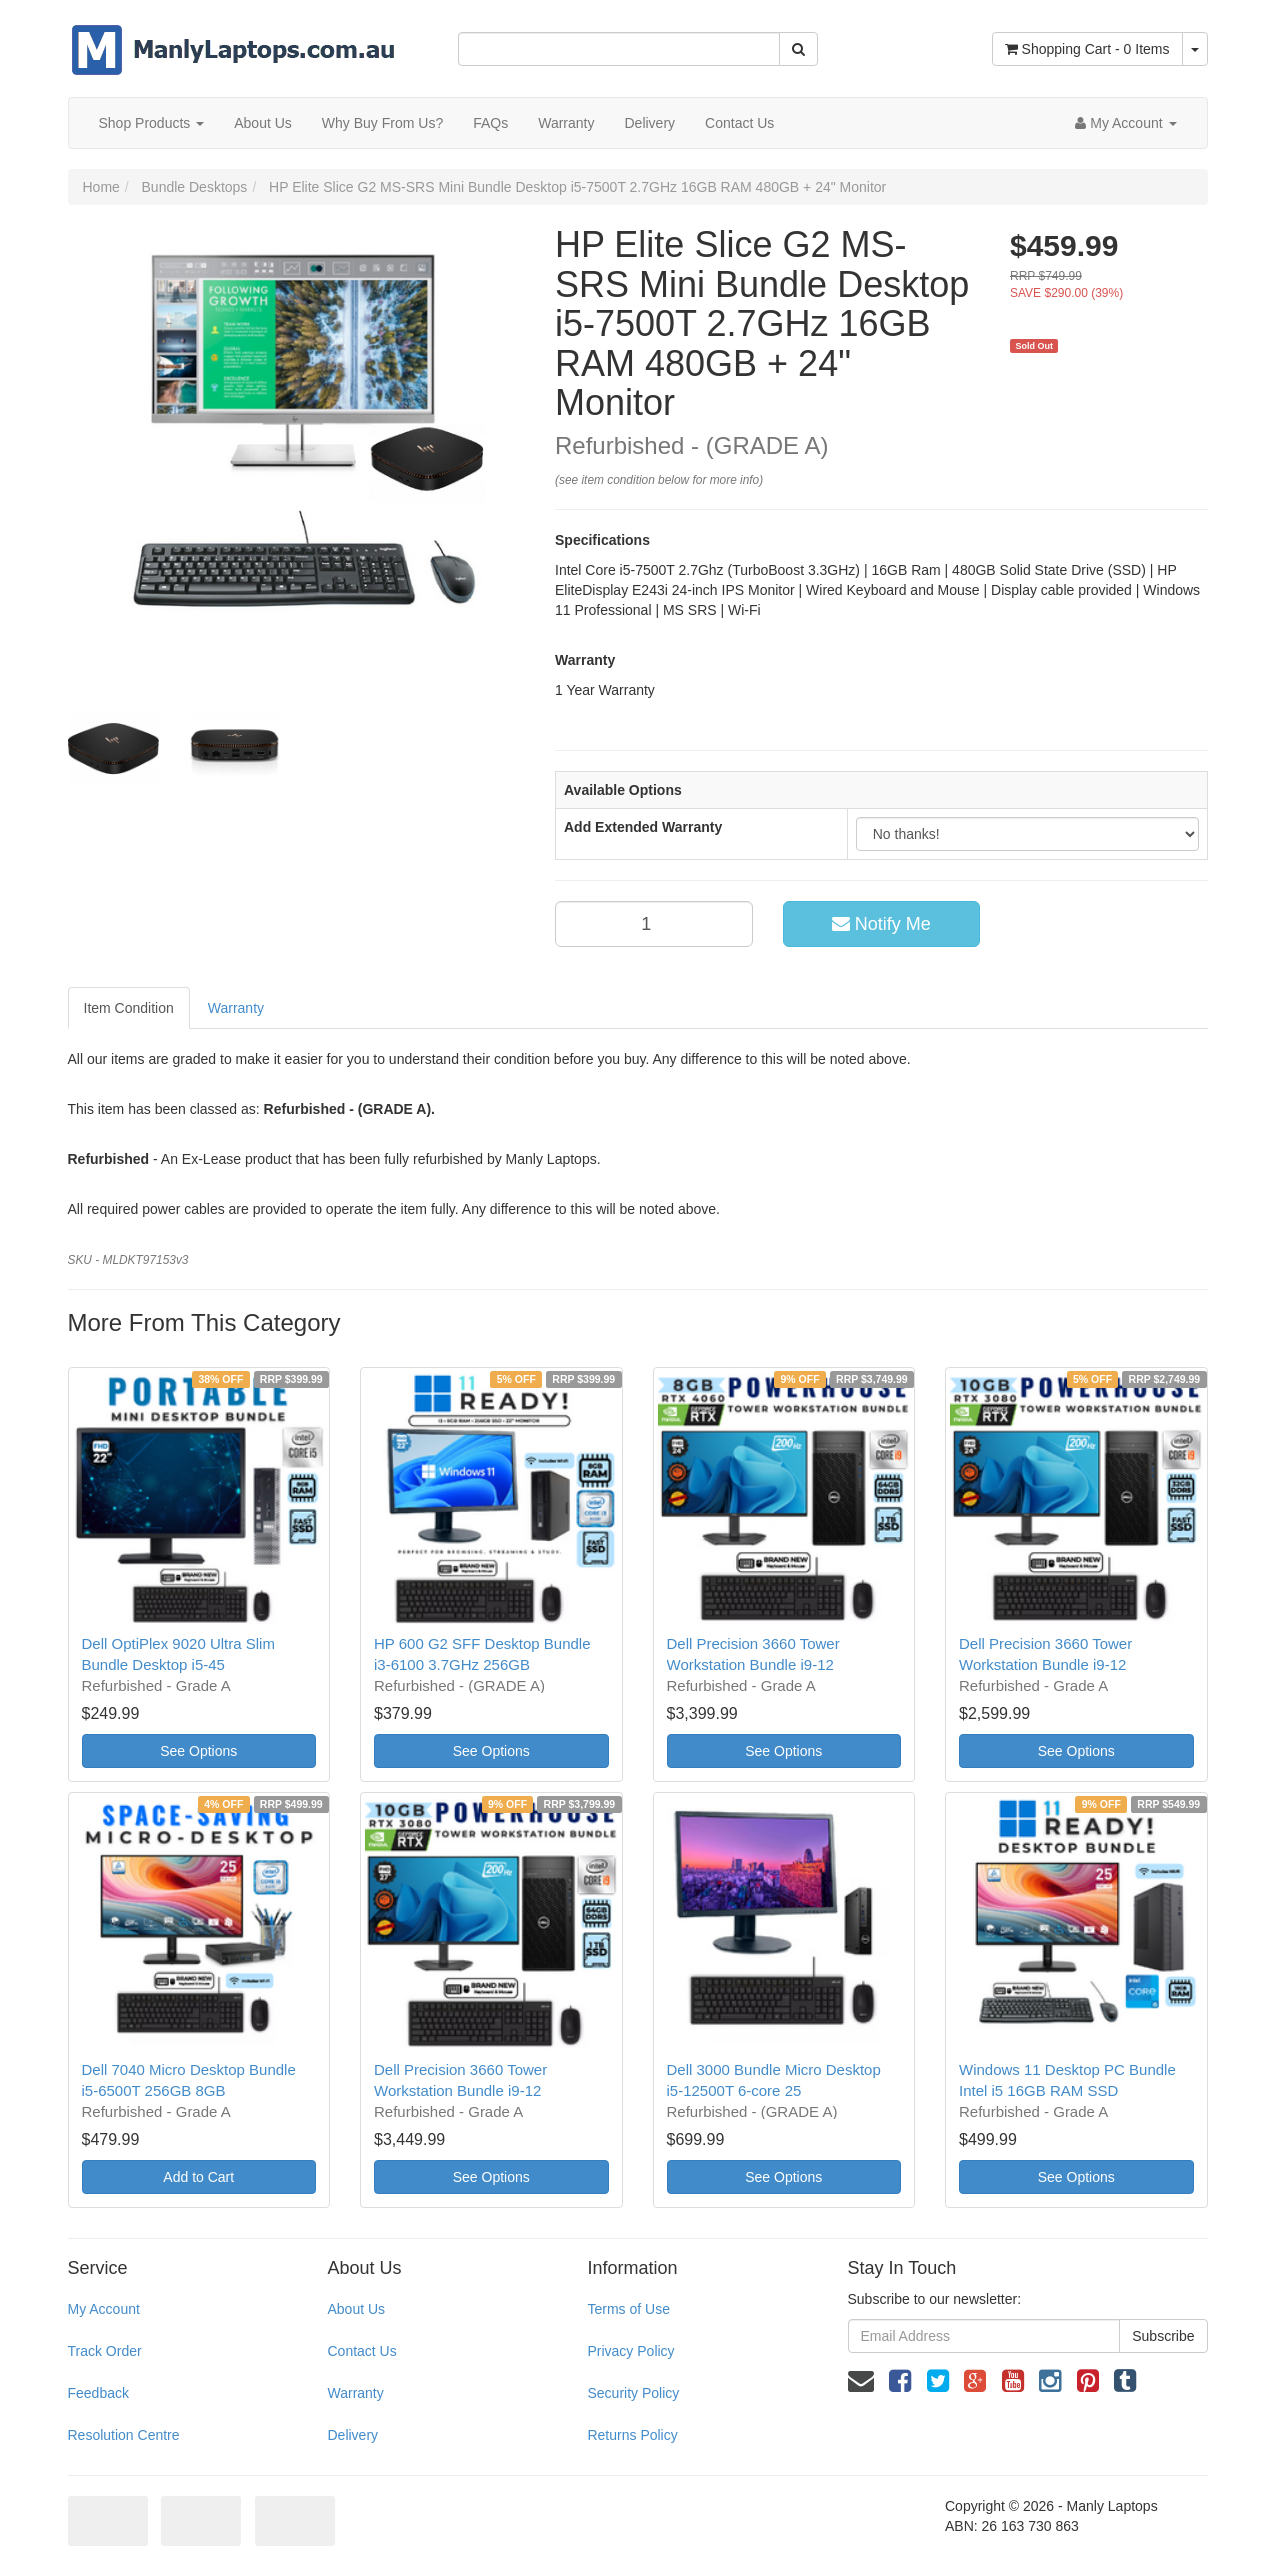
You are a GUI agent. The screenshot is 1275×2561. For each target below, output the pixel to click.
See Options (198, 1751)
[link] (900, 2381)
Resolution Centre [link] (124, 2435)
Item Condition (129, 1008)
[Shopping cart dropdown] (1195, 49)
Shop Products (152, 123)
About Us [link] (356, 2309)
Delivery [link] (352, 2435)
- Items (1087, 49)
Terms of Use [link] (628, 2309)
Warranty (566, 123)
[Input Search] (619, 49)
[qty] (654, 924)
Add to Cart (198, 2177)
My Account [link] (104, 2309)
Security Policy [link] (633, 2393)
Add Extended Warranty (643, 827)
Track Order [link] (105, 2351)
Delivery (649, 123)
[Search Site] (798, 49)
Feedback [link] (98, 2393)
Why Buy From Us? (382, 123)
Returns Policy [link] (632, 2435)
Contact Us (739, 123)
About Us (263, 123)
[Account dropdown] (1125, 123)
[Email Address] (984, 2336)
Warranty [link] (355, 2393)
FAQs (490, 123)
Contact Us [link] (361, 2351)
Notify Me (881, 924)
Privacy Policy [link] (630, 2351)
